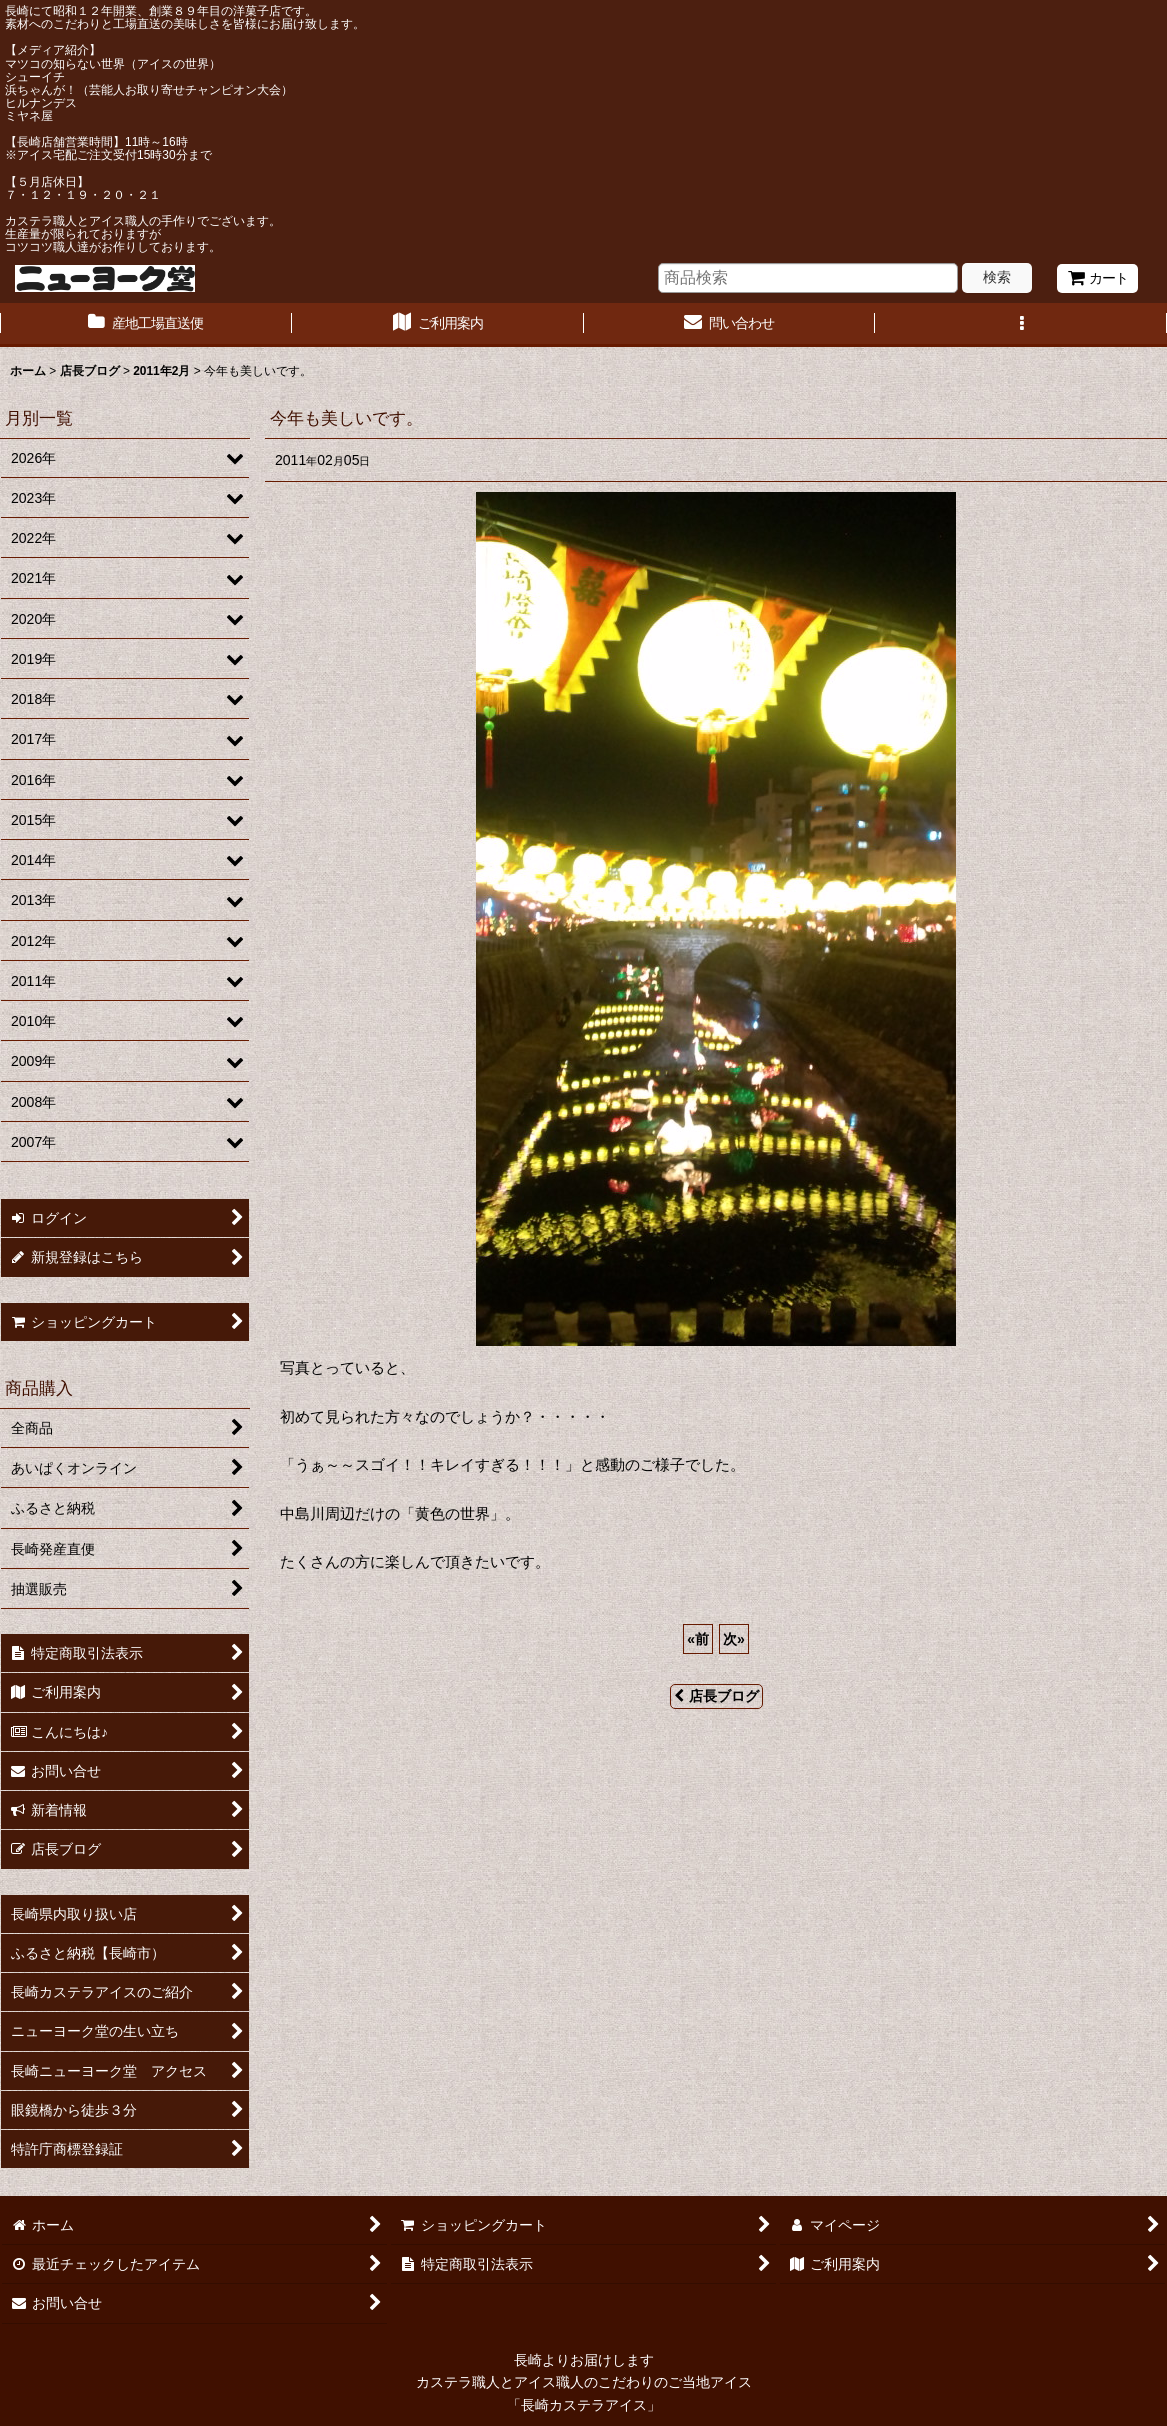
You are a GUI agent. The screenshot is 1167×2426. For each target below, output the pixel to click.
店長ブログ (716, 1696)
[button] (1021, 325)
